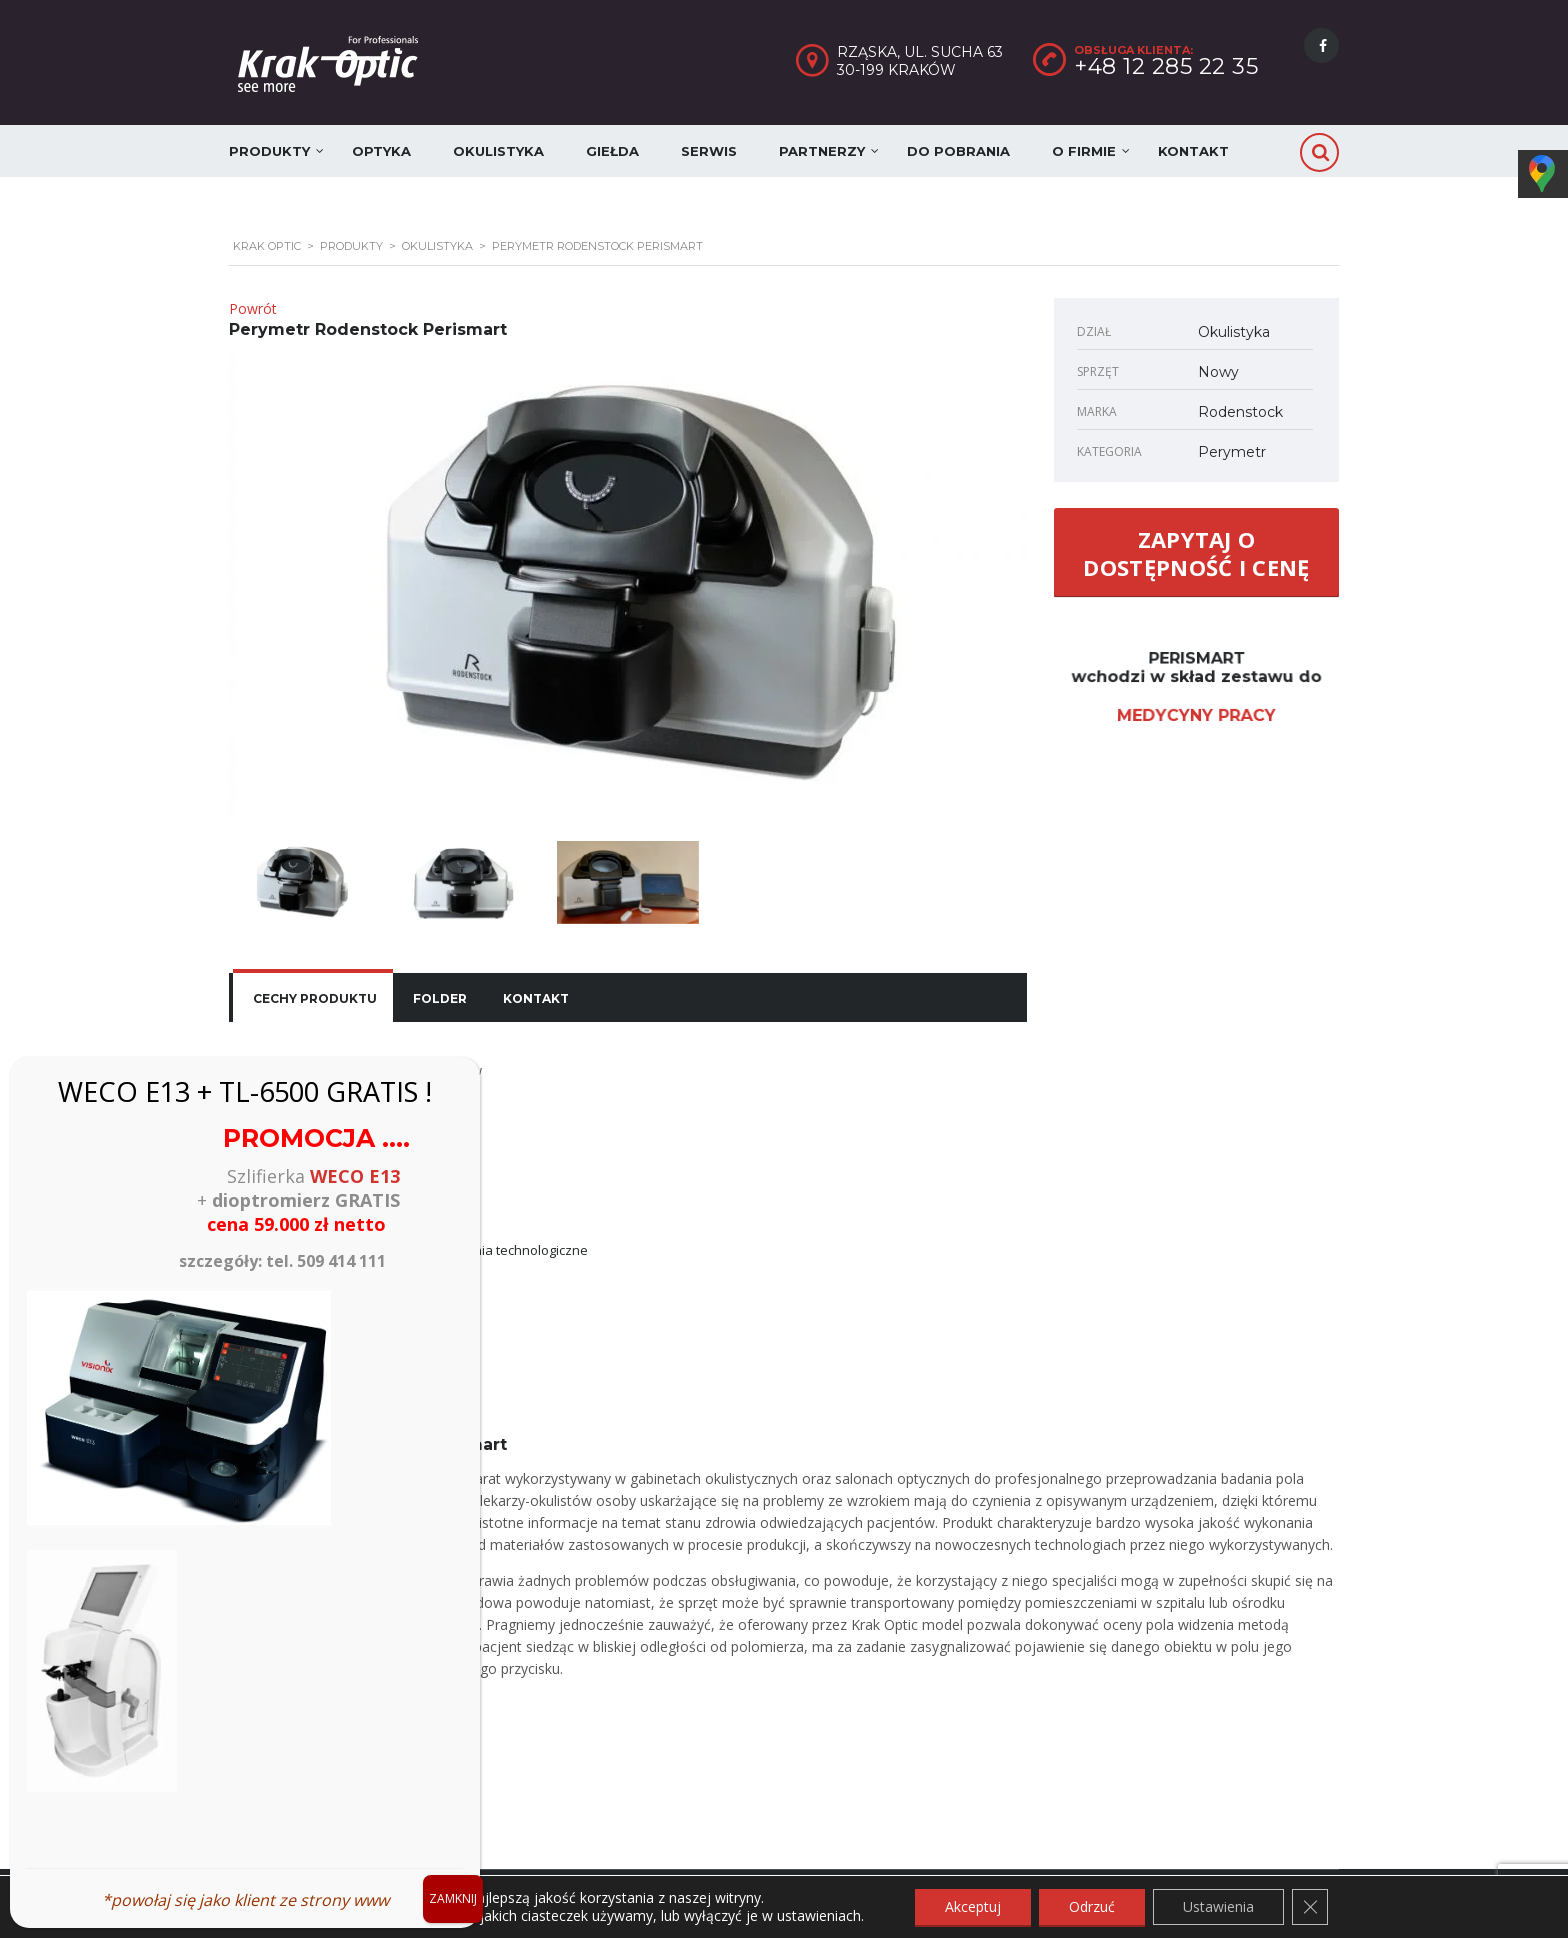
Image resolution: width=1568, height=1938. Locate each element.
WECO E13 (355, 1176)
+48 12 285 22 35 (1166, 66)
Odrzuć (1092, 1906)
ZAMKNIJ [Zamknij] (453, 1898)
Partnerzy (822, 151)
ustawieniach (819, 1916)
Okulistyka (498, 151)
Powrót (253, 308)
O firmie (1084, 151)
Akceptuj (973, 1906)
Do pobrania (958, 151)
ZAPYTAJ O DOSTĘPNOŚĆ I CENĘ (1196, 553)
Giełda (612, 151)
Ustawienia (1218, 1906)
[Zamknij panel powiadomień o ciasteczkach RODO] (1310, 1907)
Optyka (381, 151)
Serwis (709, 151)
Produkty (269, 151)
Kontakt (1193, 151)
